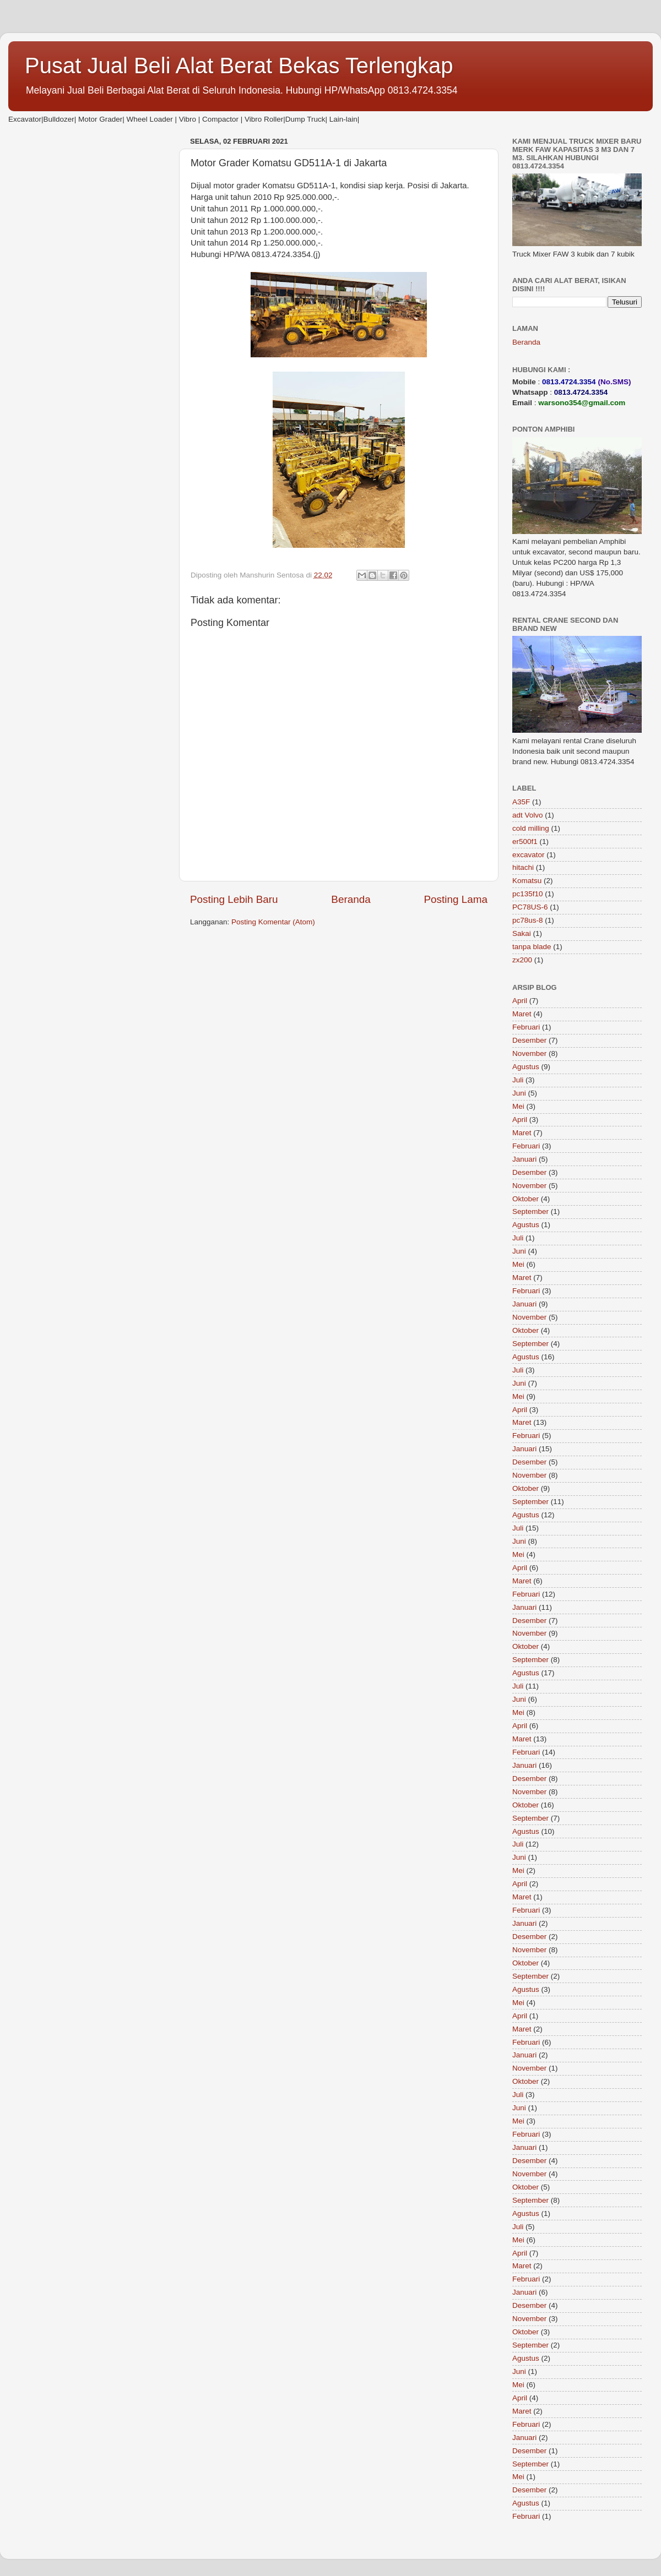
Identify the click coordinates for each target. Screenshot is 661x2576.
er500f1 (525, 841)
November (529, 1053)
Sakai (521, 933)
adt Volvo (527, 815)
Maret (522, 1014)
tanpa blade (531, 947)
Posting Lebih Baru (234, 899)
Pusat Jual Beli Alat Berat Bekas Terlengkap (239, 65)
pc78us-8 (527, 920)
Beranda (350, 899)
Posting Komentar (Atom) (273, 922)
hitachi (523, 867)
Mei (518, 1106)
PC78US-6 (530, 907)
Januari (524, 1159)
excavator (528, 855)
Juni (519, 1093)
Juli (517, 1080)
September (530, 1211)
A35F (521, 802)
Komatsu (526, 880)
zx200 (522, 960)
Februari (526, 1027)
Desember (529, 1040)
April (519, 1000)
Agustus (525, 1067)
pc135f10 (527, 894)
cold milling (530, 828)
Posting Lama (455, 899)
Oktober (525, 1199)
